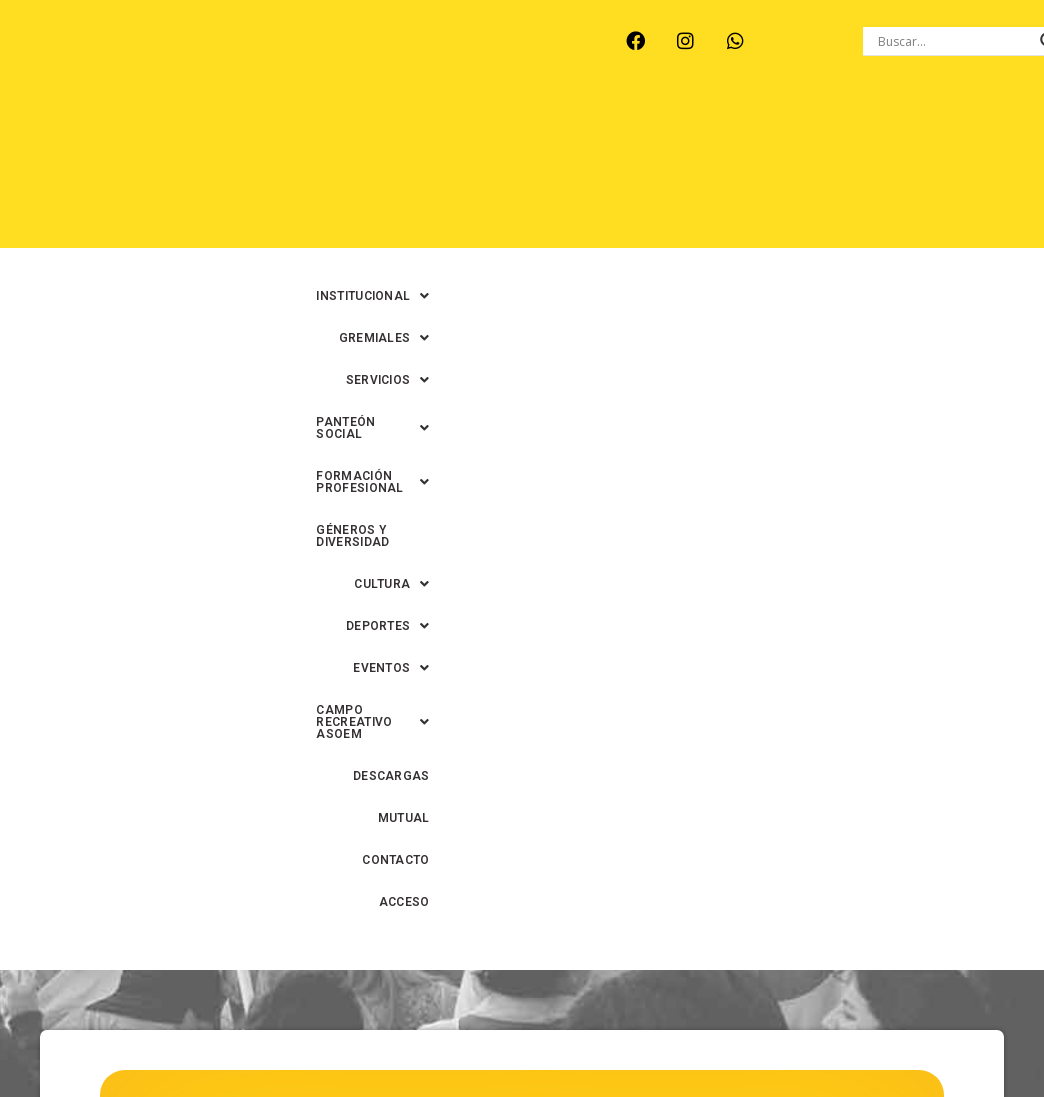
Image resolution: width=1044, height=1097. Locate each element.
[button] (378, 129)
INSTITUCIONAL (378, 129)
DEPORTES (787, 171)
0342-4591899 (531, 1087)
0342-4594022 (860, 1051)
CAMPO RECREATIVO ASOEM (445, 213)
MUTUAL (705, 213)
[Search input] (954, 41)
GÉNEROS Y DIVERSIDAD (536, 171)
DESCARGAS (610, 213)
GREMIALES (511, 129)
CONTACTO (794, 213)
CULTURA (676, 171)
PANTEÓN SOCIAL (765, 129)
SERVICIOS (629, 129)
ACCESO (802, 255)
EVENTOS (280, 213)
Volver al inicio (521, 921)
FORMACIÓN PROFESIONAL (340, 171)
